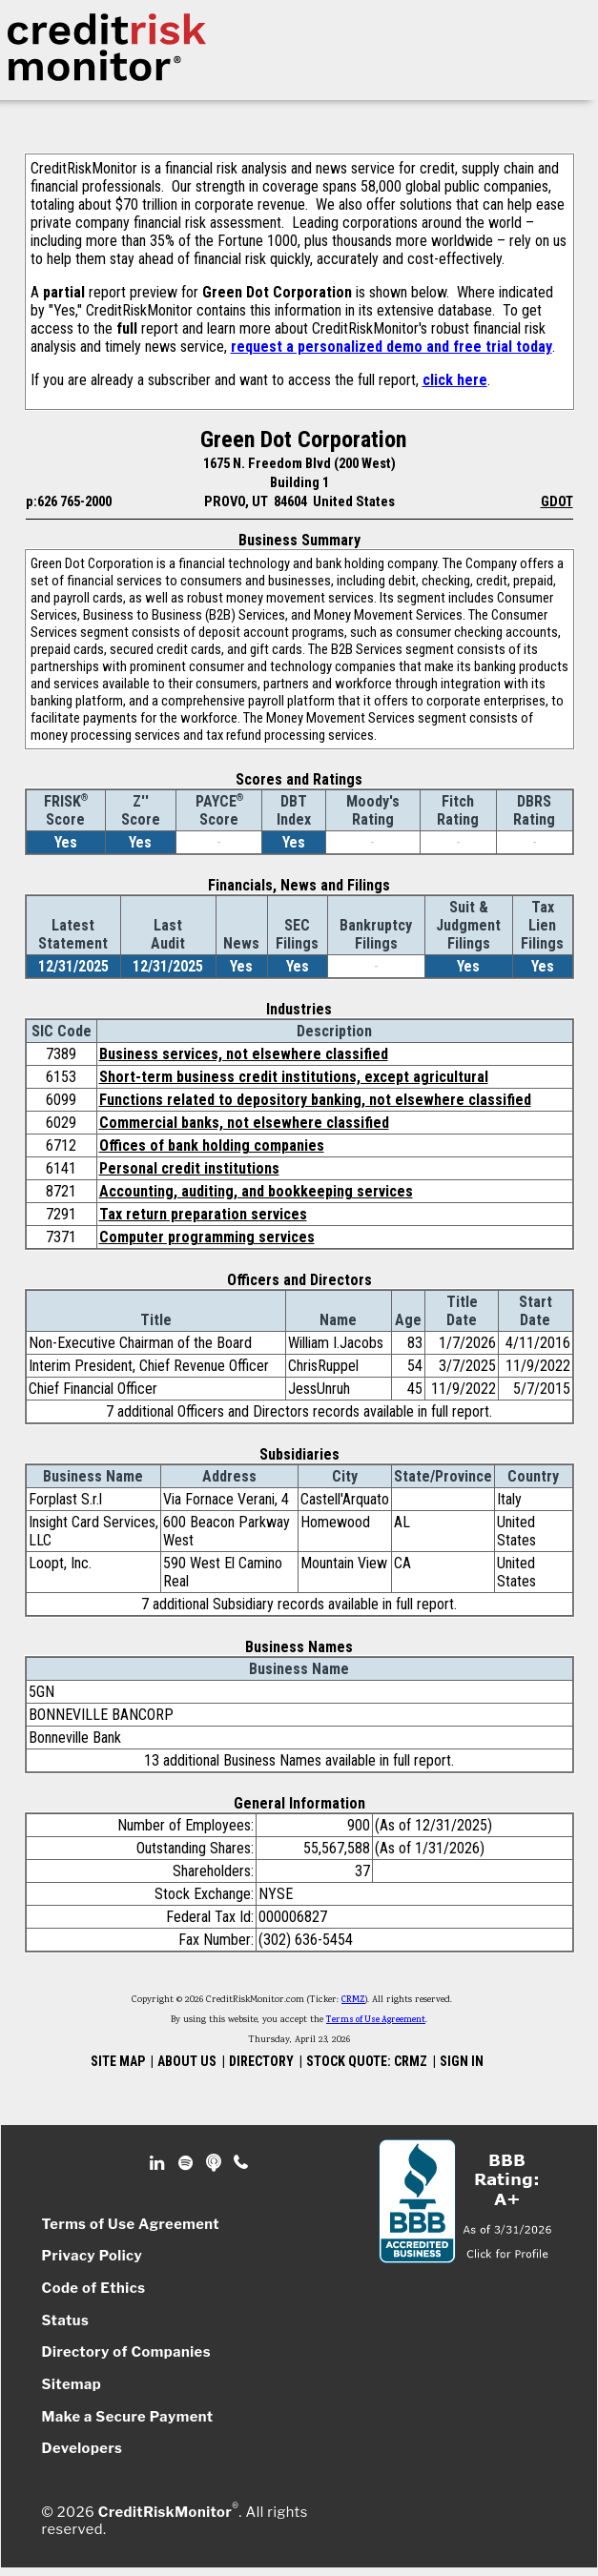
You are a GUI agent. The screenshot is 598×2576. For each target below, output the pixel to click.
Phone (242, 2163)
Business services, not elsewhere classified (243, 1054)
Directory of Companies (126, 2352)
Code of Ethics (94, 2288)
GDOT (557, 501)
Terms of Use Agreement (375, 2020)
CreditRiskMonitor (165, 2512)
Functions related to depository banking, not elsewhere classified (315, 1100)
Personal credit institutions (189, 1168)
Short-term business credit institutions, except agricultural (293, 1077)
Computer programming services (207, 1237)
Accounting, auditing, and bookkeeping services (256, 1191)
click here (455, 380)
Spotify (187, 2163)
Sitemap (72, 2384)
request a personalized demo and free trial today (391, 346)
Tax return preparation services (203, 1214)
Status (66, 2320)
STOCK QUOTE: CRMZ (366, 2061)
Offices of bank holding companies (211, 1145)
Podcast (215, 2163)
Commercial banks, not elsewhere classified (244, 1123)
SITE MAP (118, 2061)
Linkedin (159, 2163)
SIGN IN (462, 2061)
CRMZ (353, 2000)
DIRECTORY (261, 2061)
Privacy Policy (92, 2255)
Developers (82, 2448)
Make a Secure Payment (128, 2416)
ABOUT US (187, 2061)
